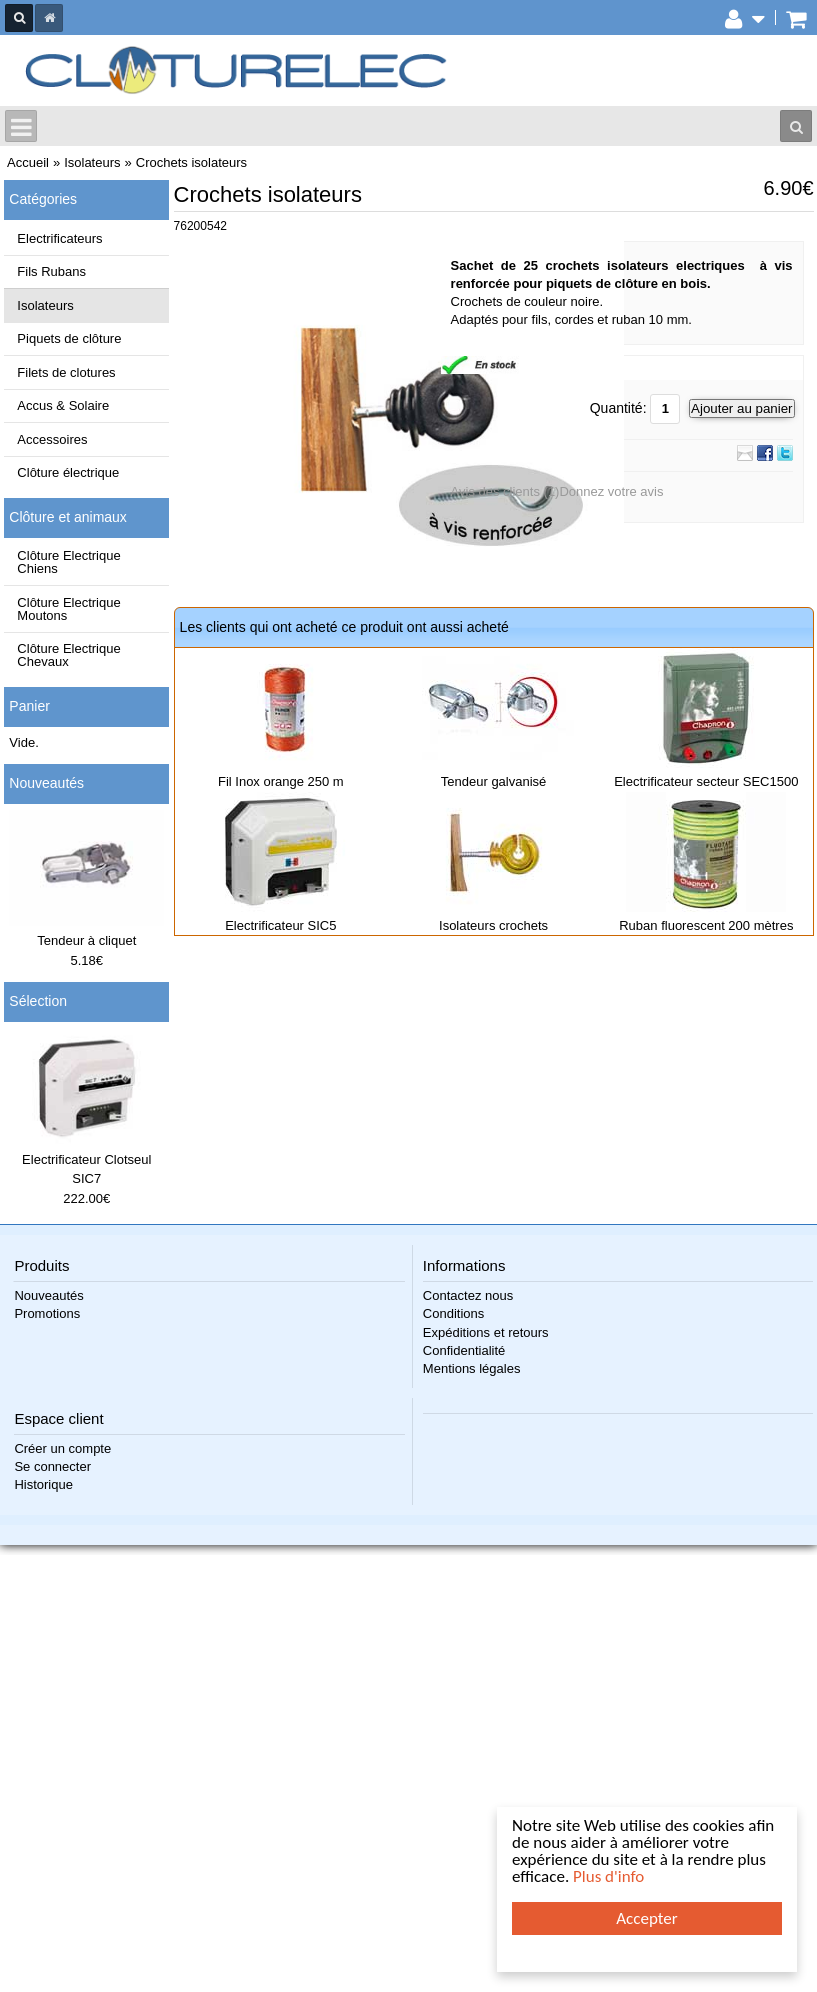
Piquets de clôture (69, 338)
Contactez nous (468, 1295)
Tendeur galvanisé (494, 781)
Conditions (453, 1313)
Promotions (47, 1313)
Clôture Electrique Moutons (68, 609)
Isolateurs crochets (493, 925)
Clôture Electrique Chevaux (68, 655)
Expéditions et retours (486, 1332)
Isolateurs (45, 305)
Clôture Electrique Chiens (68, 562)
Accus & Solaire (63, 405)
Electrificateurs (59, 238)
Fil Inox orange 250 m (281, 781)
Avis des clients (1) (505, 491)
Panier (29, 706)
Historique (43, 1484)
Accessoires (52, 439)
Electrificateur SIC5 (280, 925)
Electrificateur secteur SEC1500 (706, 781)
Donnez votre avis (611, 491)
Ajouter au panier (742, 408)
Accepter (646, 1918)
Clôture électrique (68, 472)
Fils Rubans (51, 271)
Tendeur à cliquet (86, 940)
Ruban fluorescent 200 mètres (706, 925)
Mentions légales (472, 1368)
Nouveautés (46, 783)
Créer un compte (62, 1448)
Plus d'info (608, 1876)
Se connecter (52, 1466)
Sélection (38, 1001)
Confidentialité (464, 1350)
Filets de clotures (66, 372)
